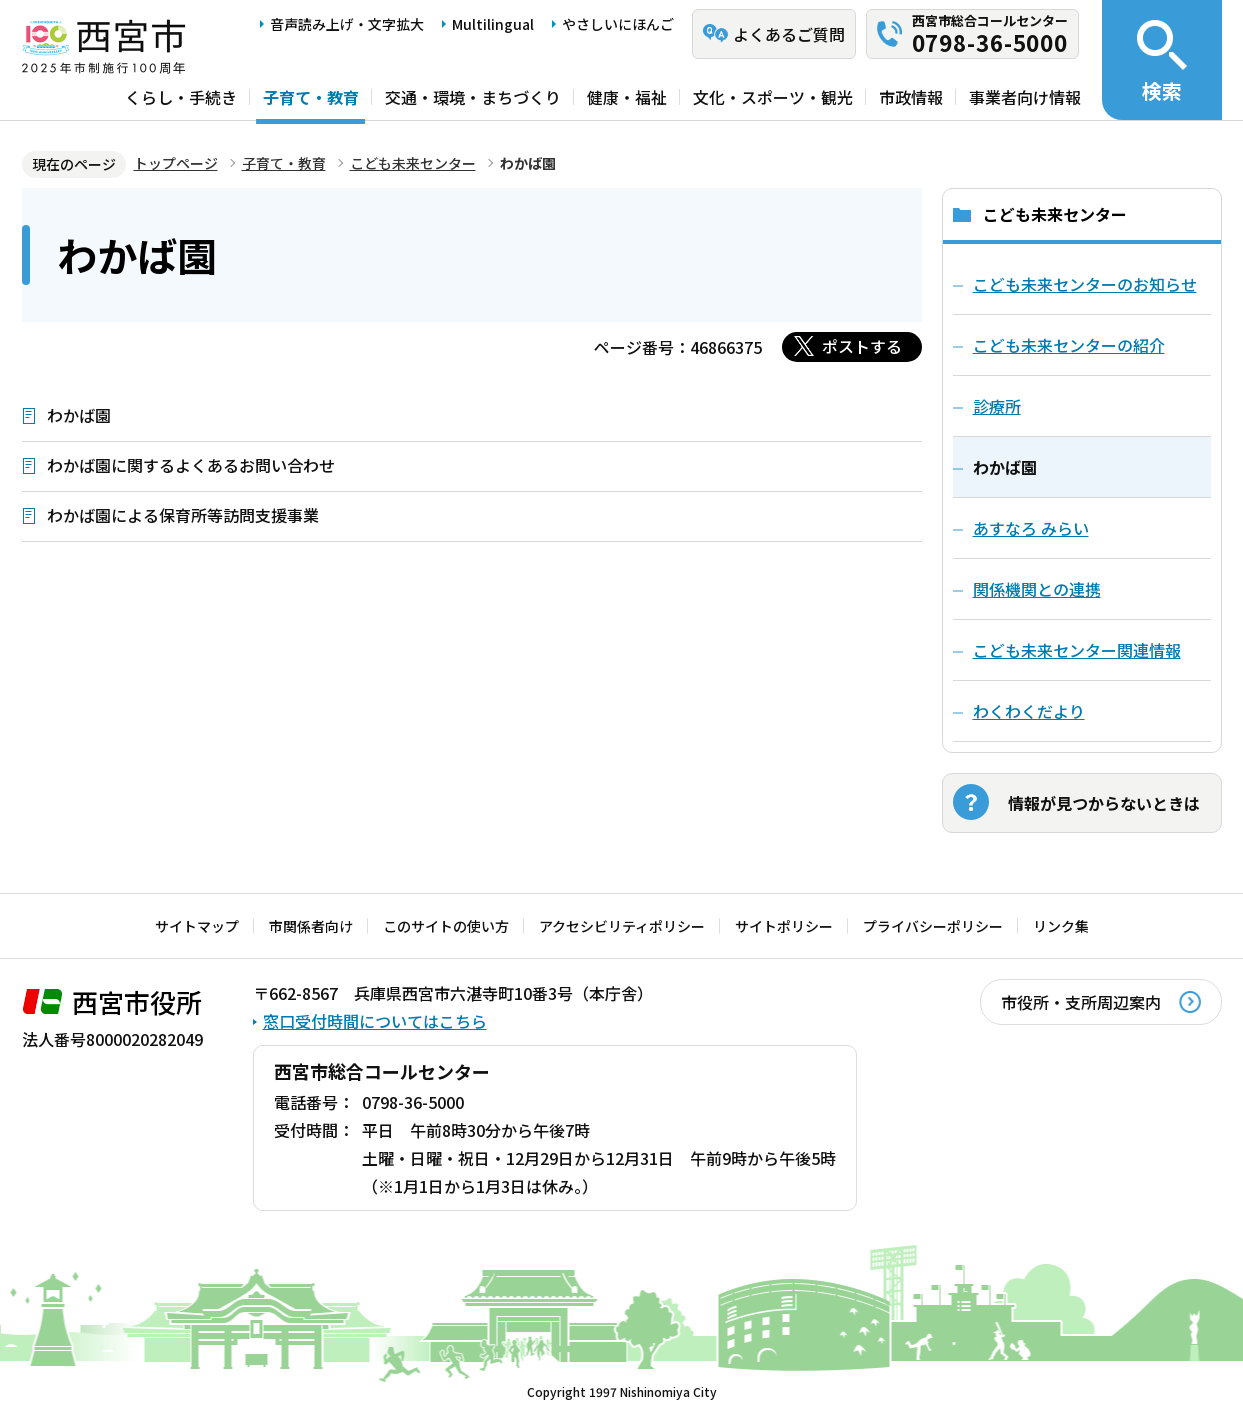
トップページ (176, 163)
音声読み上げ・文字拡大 (347, 24)
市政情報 (911, 97)
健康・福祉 (627, 97)
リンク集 (1061, 926)
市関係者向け (311, 926)
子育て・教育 (311, 97)
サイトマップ (197, 926)
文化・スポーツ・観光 (773, 97)
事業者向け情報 (1025, 97)
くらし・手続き (181, 97)
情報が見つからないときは (1104, 803)
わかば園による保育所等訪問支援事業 (183, 515)
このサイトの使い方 (446, 926)
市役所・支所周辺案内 (1081, 1002)
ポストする (862, 346)
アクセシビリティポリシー (622, 926)
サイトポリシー (784, 926)
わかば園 (79, 415)
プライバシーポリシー (933, 926)
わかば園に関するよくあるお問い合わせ (191, 465)
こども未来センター (413, 163)
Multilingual (493, 24)
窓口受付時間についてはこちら (375, 1021)
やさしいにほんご (618, 24)
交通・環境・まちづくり (473, 97)
